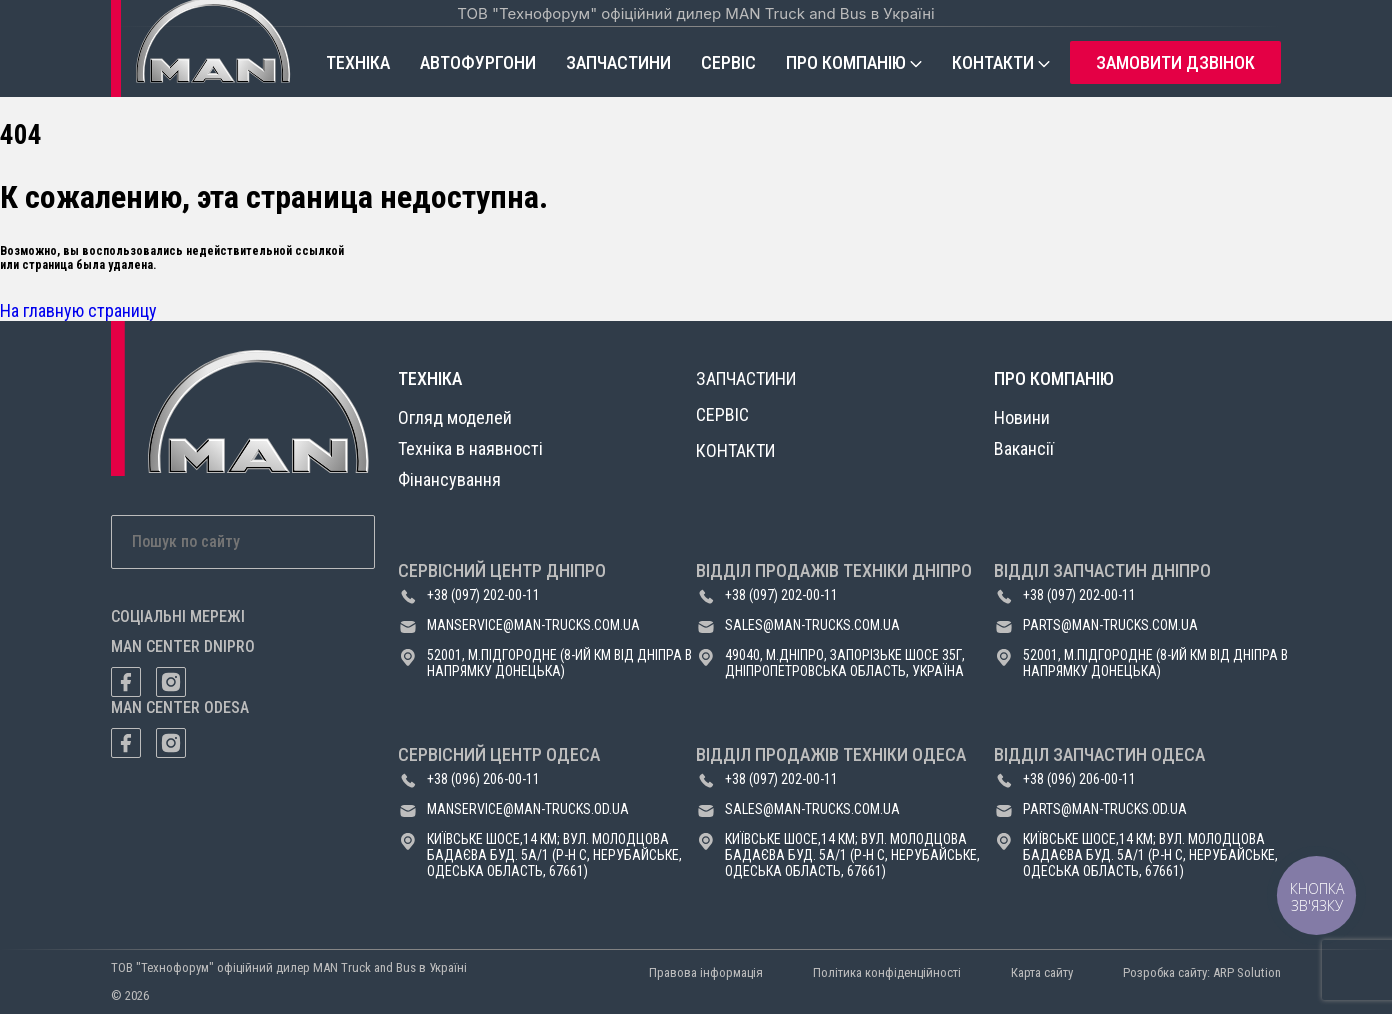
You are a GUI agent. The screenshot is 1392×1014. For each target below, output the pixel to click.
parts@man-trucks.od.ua (1105, 809)
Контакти (993, 62)
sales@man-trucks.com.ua (812, 625)
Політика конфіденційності (887, 972)
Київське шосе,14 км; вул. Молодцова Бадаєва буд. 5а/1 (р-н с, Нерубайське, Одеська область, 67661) (554, 855)
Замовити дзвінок (1175, 62)
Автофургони (478, 62)
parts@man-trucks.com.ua (1110, 625)
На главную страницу (78, 310)
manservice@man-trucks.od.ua (528, 809)
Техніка (358, 62)
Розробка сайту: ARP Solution (1202, 972)
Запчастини (618, 62)
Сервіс (728, 62)
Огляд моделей (455, 417)
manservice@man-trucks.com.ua (533, 625)
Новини (1022, 417)
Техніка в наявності (470, 448)
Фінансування (449, 479)
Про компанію (846, 62)
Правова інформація (706, 972)
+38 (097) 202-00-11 (483, 595)
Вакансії (1024, 448)
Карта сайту (1042, 972)
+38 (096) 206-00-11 (483, 779)
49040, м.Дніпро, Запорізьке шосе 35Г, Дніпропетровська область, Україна (845, 663)
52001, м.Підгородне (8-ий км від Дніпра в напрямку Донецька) (559, 663)
